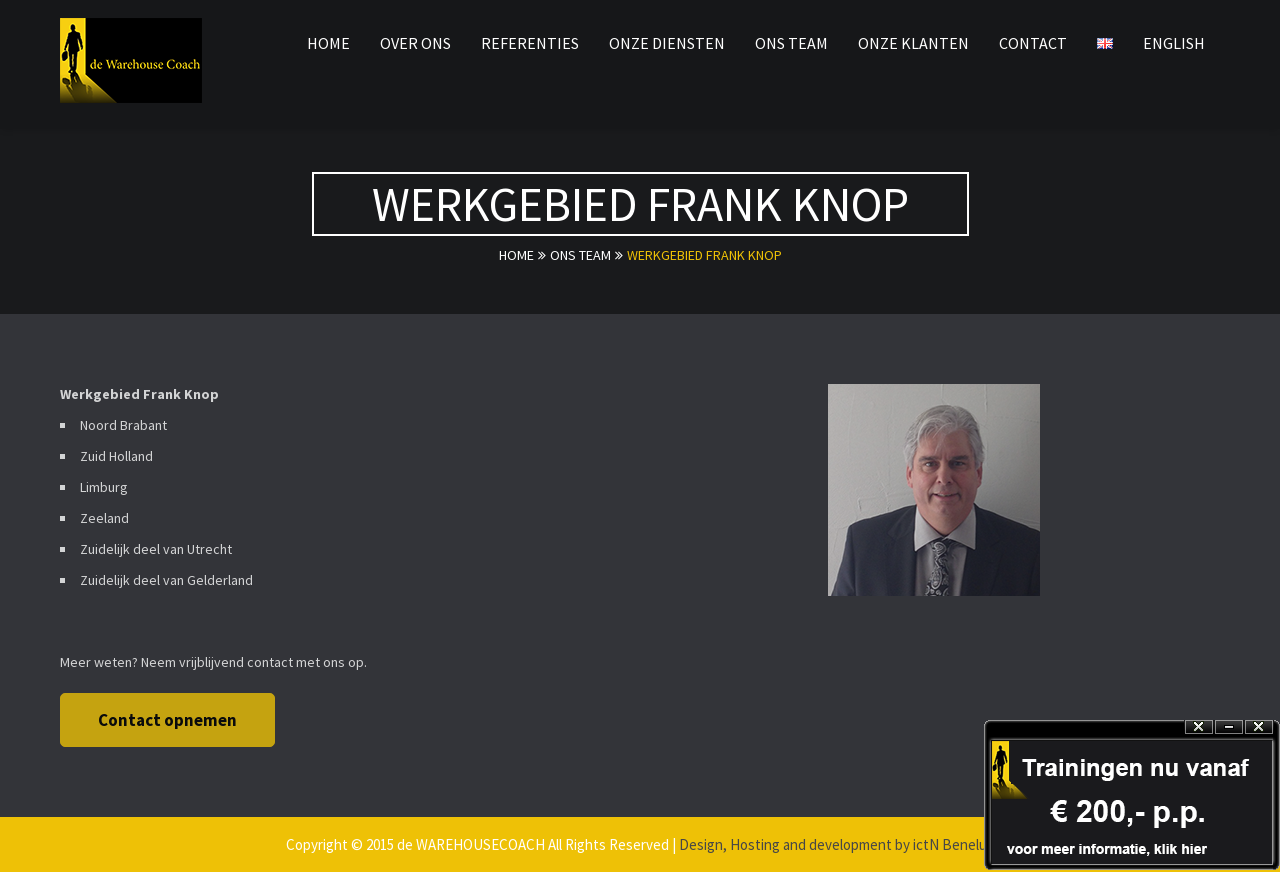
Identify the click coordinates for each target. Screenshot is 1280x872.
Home (516, 255)
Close (1259, 727)
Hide (1229, 727)
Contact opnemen (167, 720)
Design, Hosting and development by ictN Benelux (836, 844)
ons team (580, 255)
